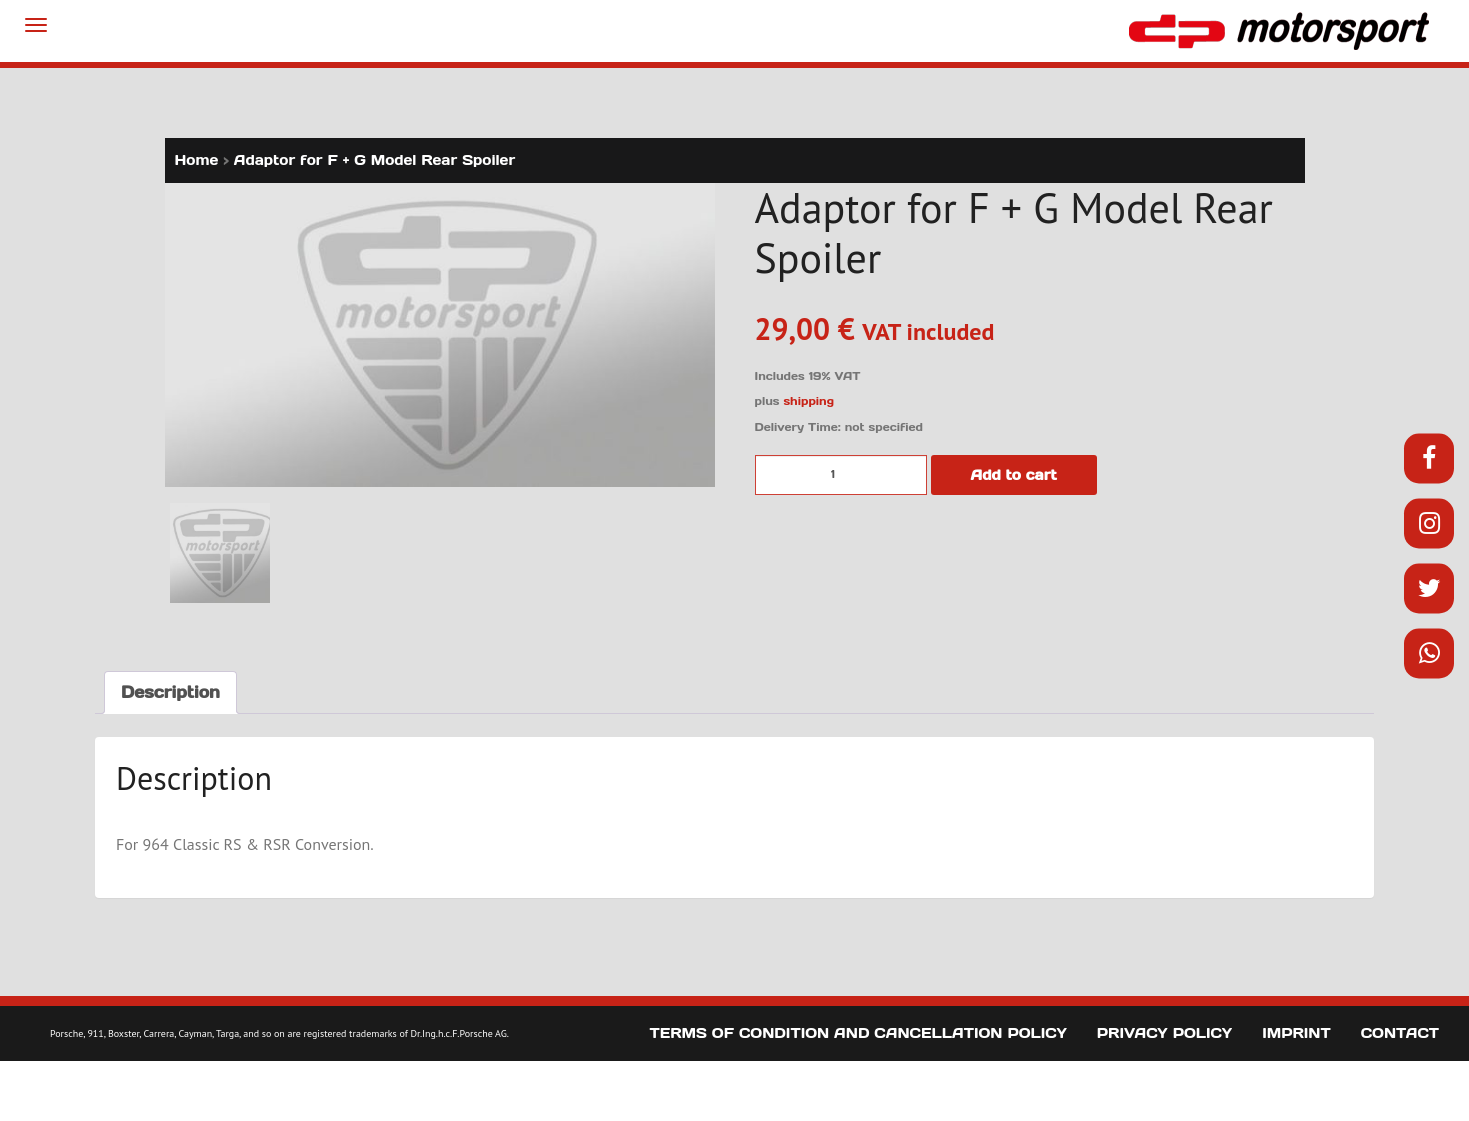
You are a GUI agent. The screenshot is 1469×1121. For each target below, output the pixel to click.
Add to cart (1014, 475)
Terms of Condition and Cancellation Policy (858, 1033)
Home (197, 160)
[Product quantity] (841, 475)
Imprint (1296, 1033)
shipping (808, 401)
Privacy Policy (1164, 1033)
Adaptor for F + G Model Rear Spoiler (375, 160)
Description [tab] (170, 692)
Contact (1400, 1033)
